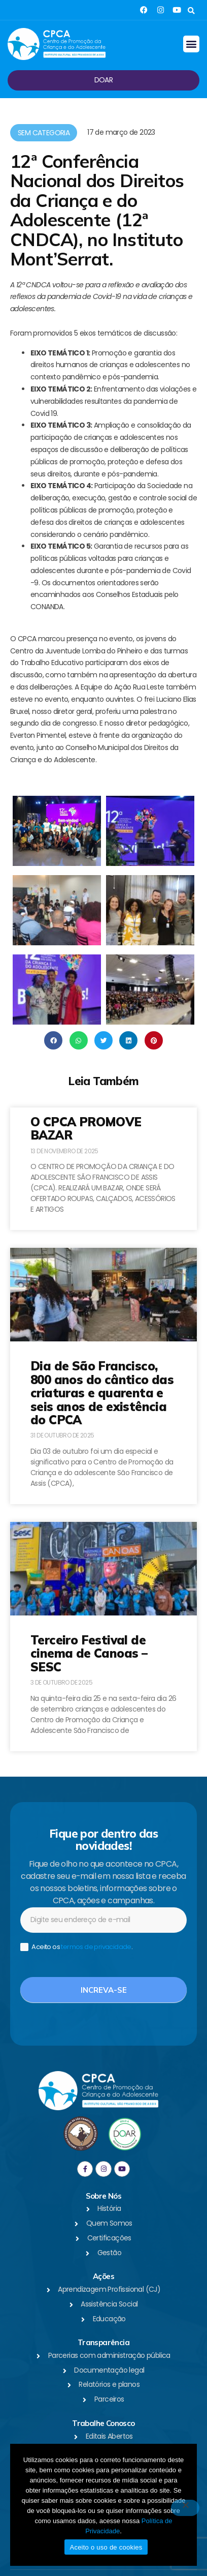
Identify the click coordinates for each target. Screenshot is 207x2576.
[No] (185, 2508)
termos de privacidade (96, 1947)
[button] (191, 11)
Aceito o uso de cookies (106, 2547)
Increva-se (104, 1990)
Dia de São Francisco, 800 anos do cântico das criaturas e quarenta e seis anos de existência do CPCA (102, 1392)
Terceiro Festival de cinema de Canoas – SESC (88, 1653)
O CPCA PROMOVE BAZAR (86, 1128)
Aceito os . (76, 1947)
